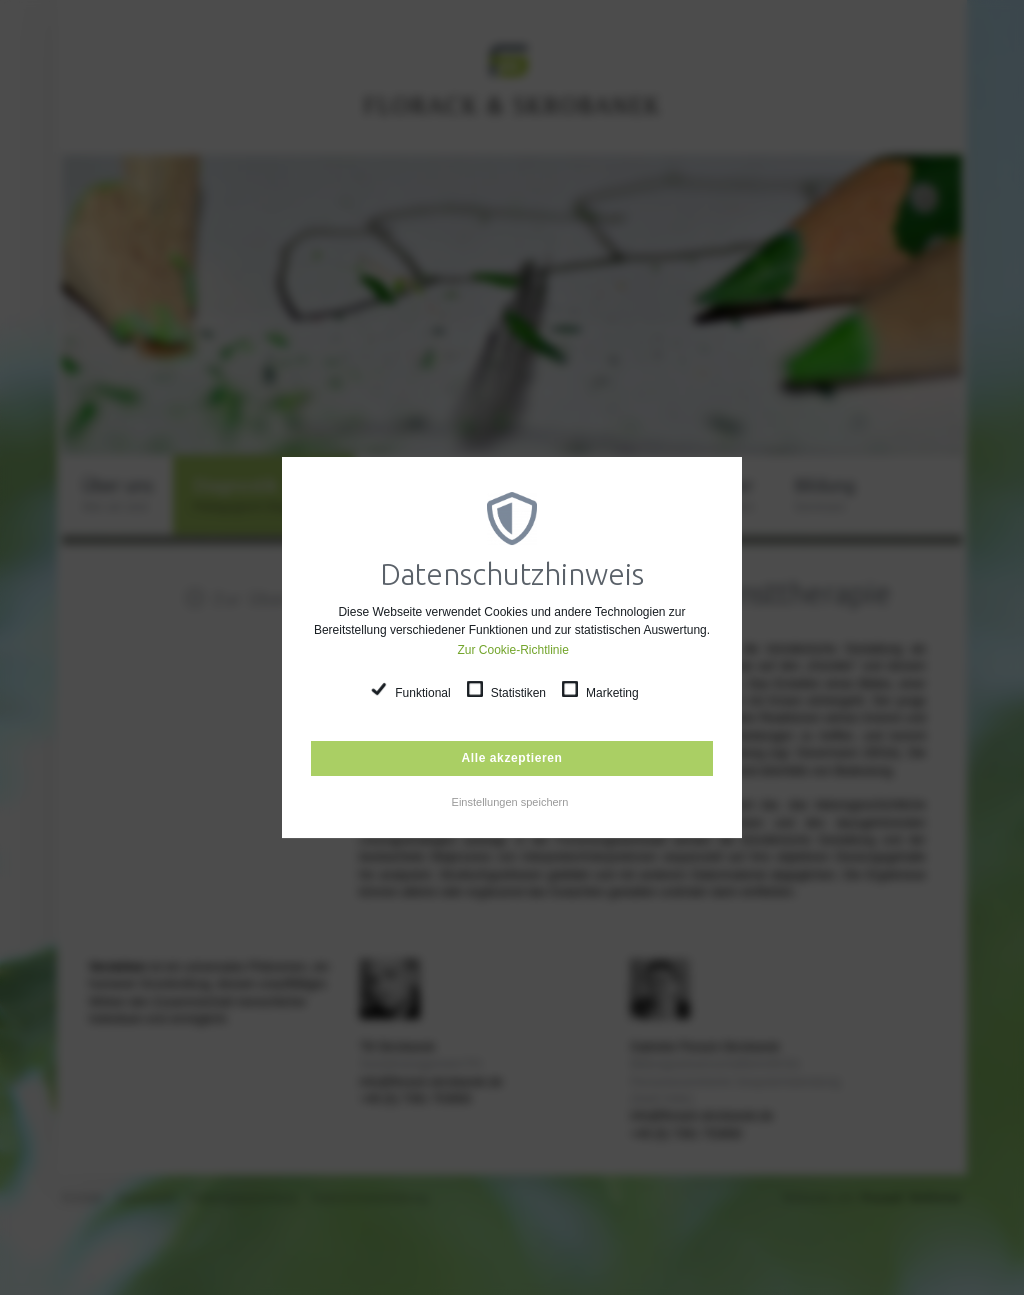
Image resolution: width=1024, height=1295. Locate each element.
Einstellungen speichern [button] (510, 802)
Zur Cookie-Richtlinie (513, 650)
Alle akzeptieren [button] (512, 758)
